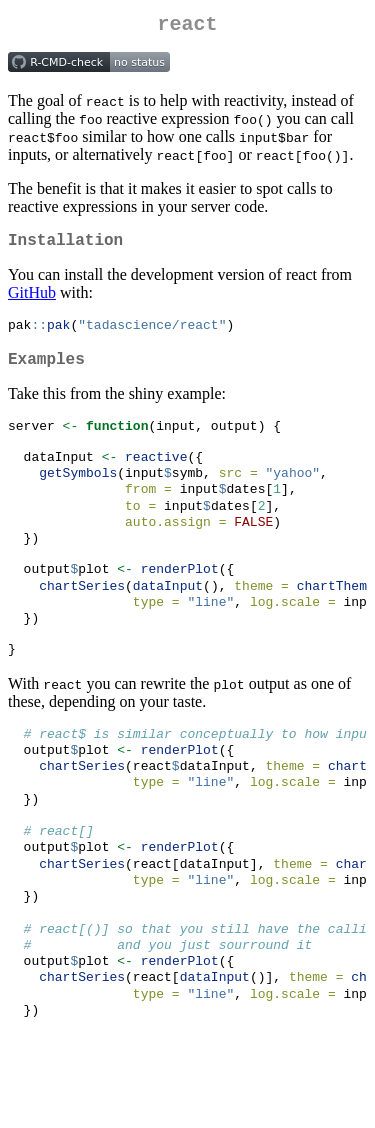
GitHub (32, 300)
